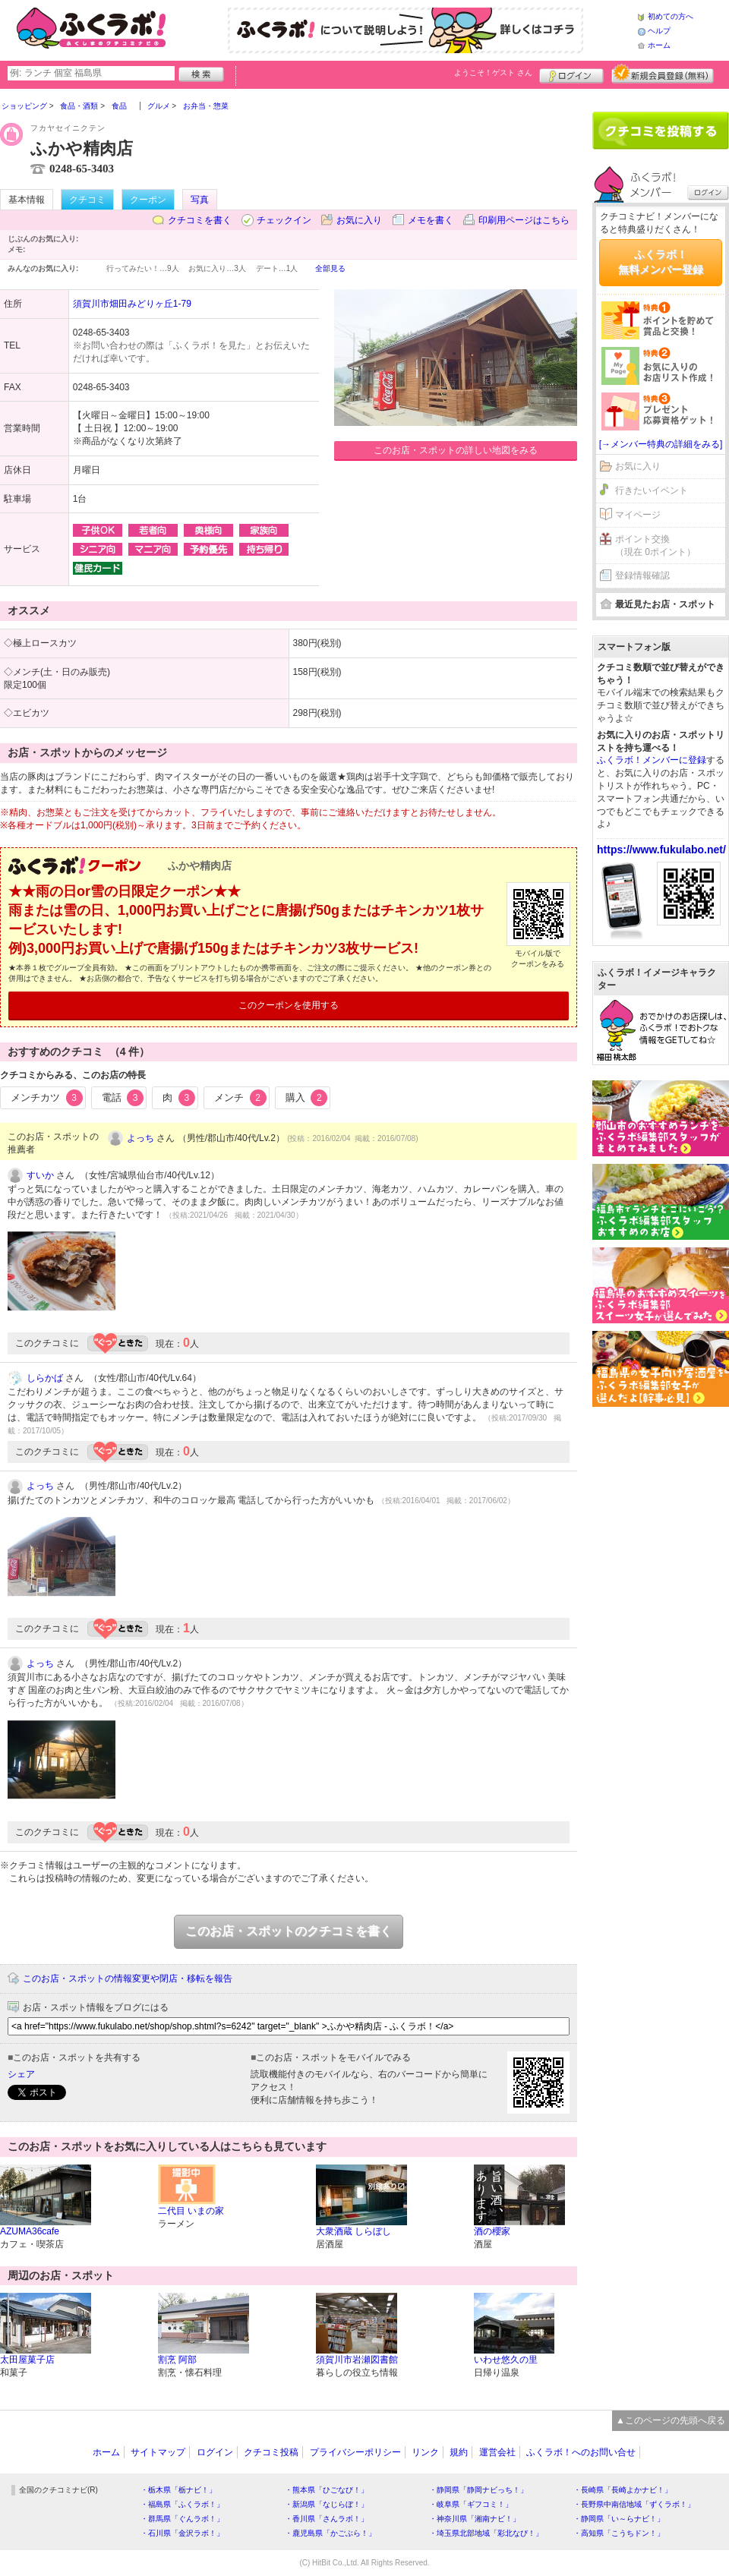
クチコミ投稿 (271, 2452)
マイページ (638, 514)
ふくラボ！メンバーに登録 (651, 760)
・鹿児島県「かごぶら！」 (330, 2533)
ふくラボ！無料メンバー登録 (660, 262)
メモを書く (430, 220)
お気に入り (359, 220)
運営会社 (497, 2452)
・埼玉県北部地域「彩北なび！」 (486, 2533)
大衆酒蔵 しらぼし (353, 2231)
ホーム (659, 45)
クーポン (148, 199)
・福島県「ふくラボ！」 (182, 2504)
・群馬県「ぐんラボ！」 (182, 2519)
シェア (21, 2074)
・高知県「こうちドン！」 (618, 2533)
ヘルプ (659, 31)
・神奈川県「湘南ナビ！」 (474, 2519)
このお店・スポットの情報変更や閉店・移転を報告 (127, 1978)
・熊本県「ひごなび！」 (326, 2490)
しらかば (45, 1378)
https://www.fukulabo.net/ (661, 849)
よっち (140, 1138)
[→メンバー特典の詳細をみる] (661, 444)
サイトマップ (158, 2452)
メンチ (240, 1097)
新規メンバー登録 (662, 74)
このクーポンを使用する (288, 1005)
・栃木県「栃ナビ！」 (178, 2490)
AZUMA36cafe (29, 2231)
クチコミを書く (200, 220)
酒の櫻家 (492, 2231)
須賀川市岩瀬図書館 (357, 2359)
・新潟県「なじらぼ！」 (326, 2504)
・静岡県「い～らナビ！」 (618, 2519)
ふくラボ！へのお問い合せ (581, 2452)
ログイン (571, 74)
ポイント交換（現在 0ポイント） (655, 545)
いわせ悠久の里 (506, 2359)
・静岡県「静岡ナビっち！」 (478, 2490)
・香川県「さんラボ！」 (326, 2519)
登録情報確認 (642, 575)
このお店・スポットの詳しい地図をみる (456, 450)
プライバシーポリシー (355, 2452)
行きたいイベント (651, 490)
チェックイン (284, 220)
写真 (200, 199)
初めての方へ (670, 16)
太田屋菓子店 (27, 2359)
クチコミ (87, 199)
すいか (40, 1175)
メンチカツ (47, 1097)
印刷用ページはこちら (524, 220)
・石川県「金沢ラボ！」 (182, 2533)
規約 (459, 2452)
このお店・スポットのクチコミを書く (288, 1931)
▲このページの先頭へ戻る (670, 2420)
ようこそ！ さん (493, 72)
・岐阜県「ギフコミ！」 (471, 2504)
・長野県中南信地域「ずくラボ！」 (634, 2504)
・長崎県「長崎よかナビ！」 (622, 2490)
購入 (307, 1097)
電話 (123, 1097)
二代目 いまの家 (191, 2211)
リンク (425, 2452)
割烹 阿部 (177, 2359)
